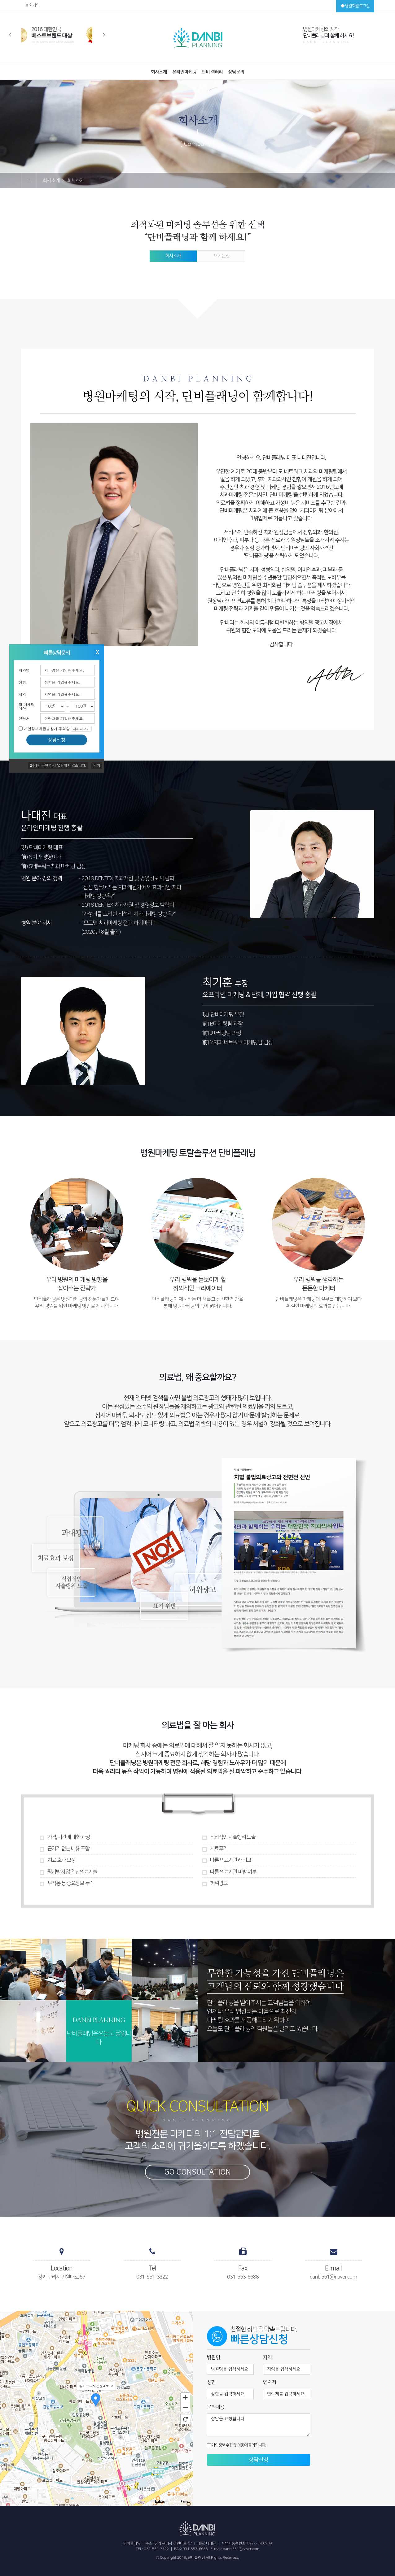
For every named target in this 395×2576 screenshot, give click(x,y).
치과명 (24, 670)
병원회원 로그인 (355, 6)
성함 (22, 682)
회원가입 (32, 5)
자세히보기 (81, 728)
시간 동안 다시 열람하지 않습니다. (58, 765)
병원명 (213, 2357)
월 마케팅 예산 (27, 706)
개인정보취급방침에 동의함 (58, 729)
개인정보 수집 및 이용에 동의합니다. (236, 2445)
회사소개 (159, 72)
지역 (22, 694)
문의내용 (215, 2407)
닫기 (96, 766)
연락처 (24, 718)
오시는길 (222, 256)
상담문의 (236, 72)
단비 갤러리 (212, 72)
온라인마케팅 (184, 72)
